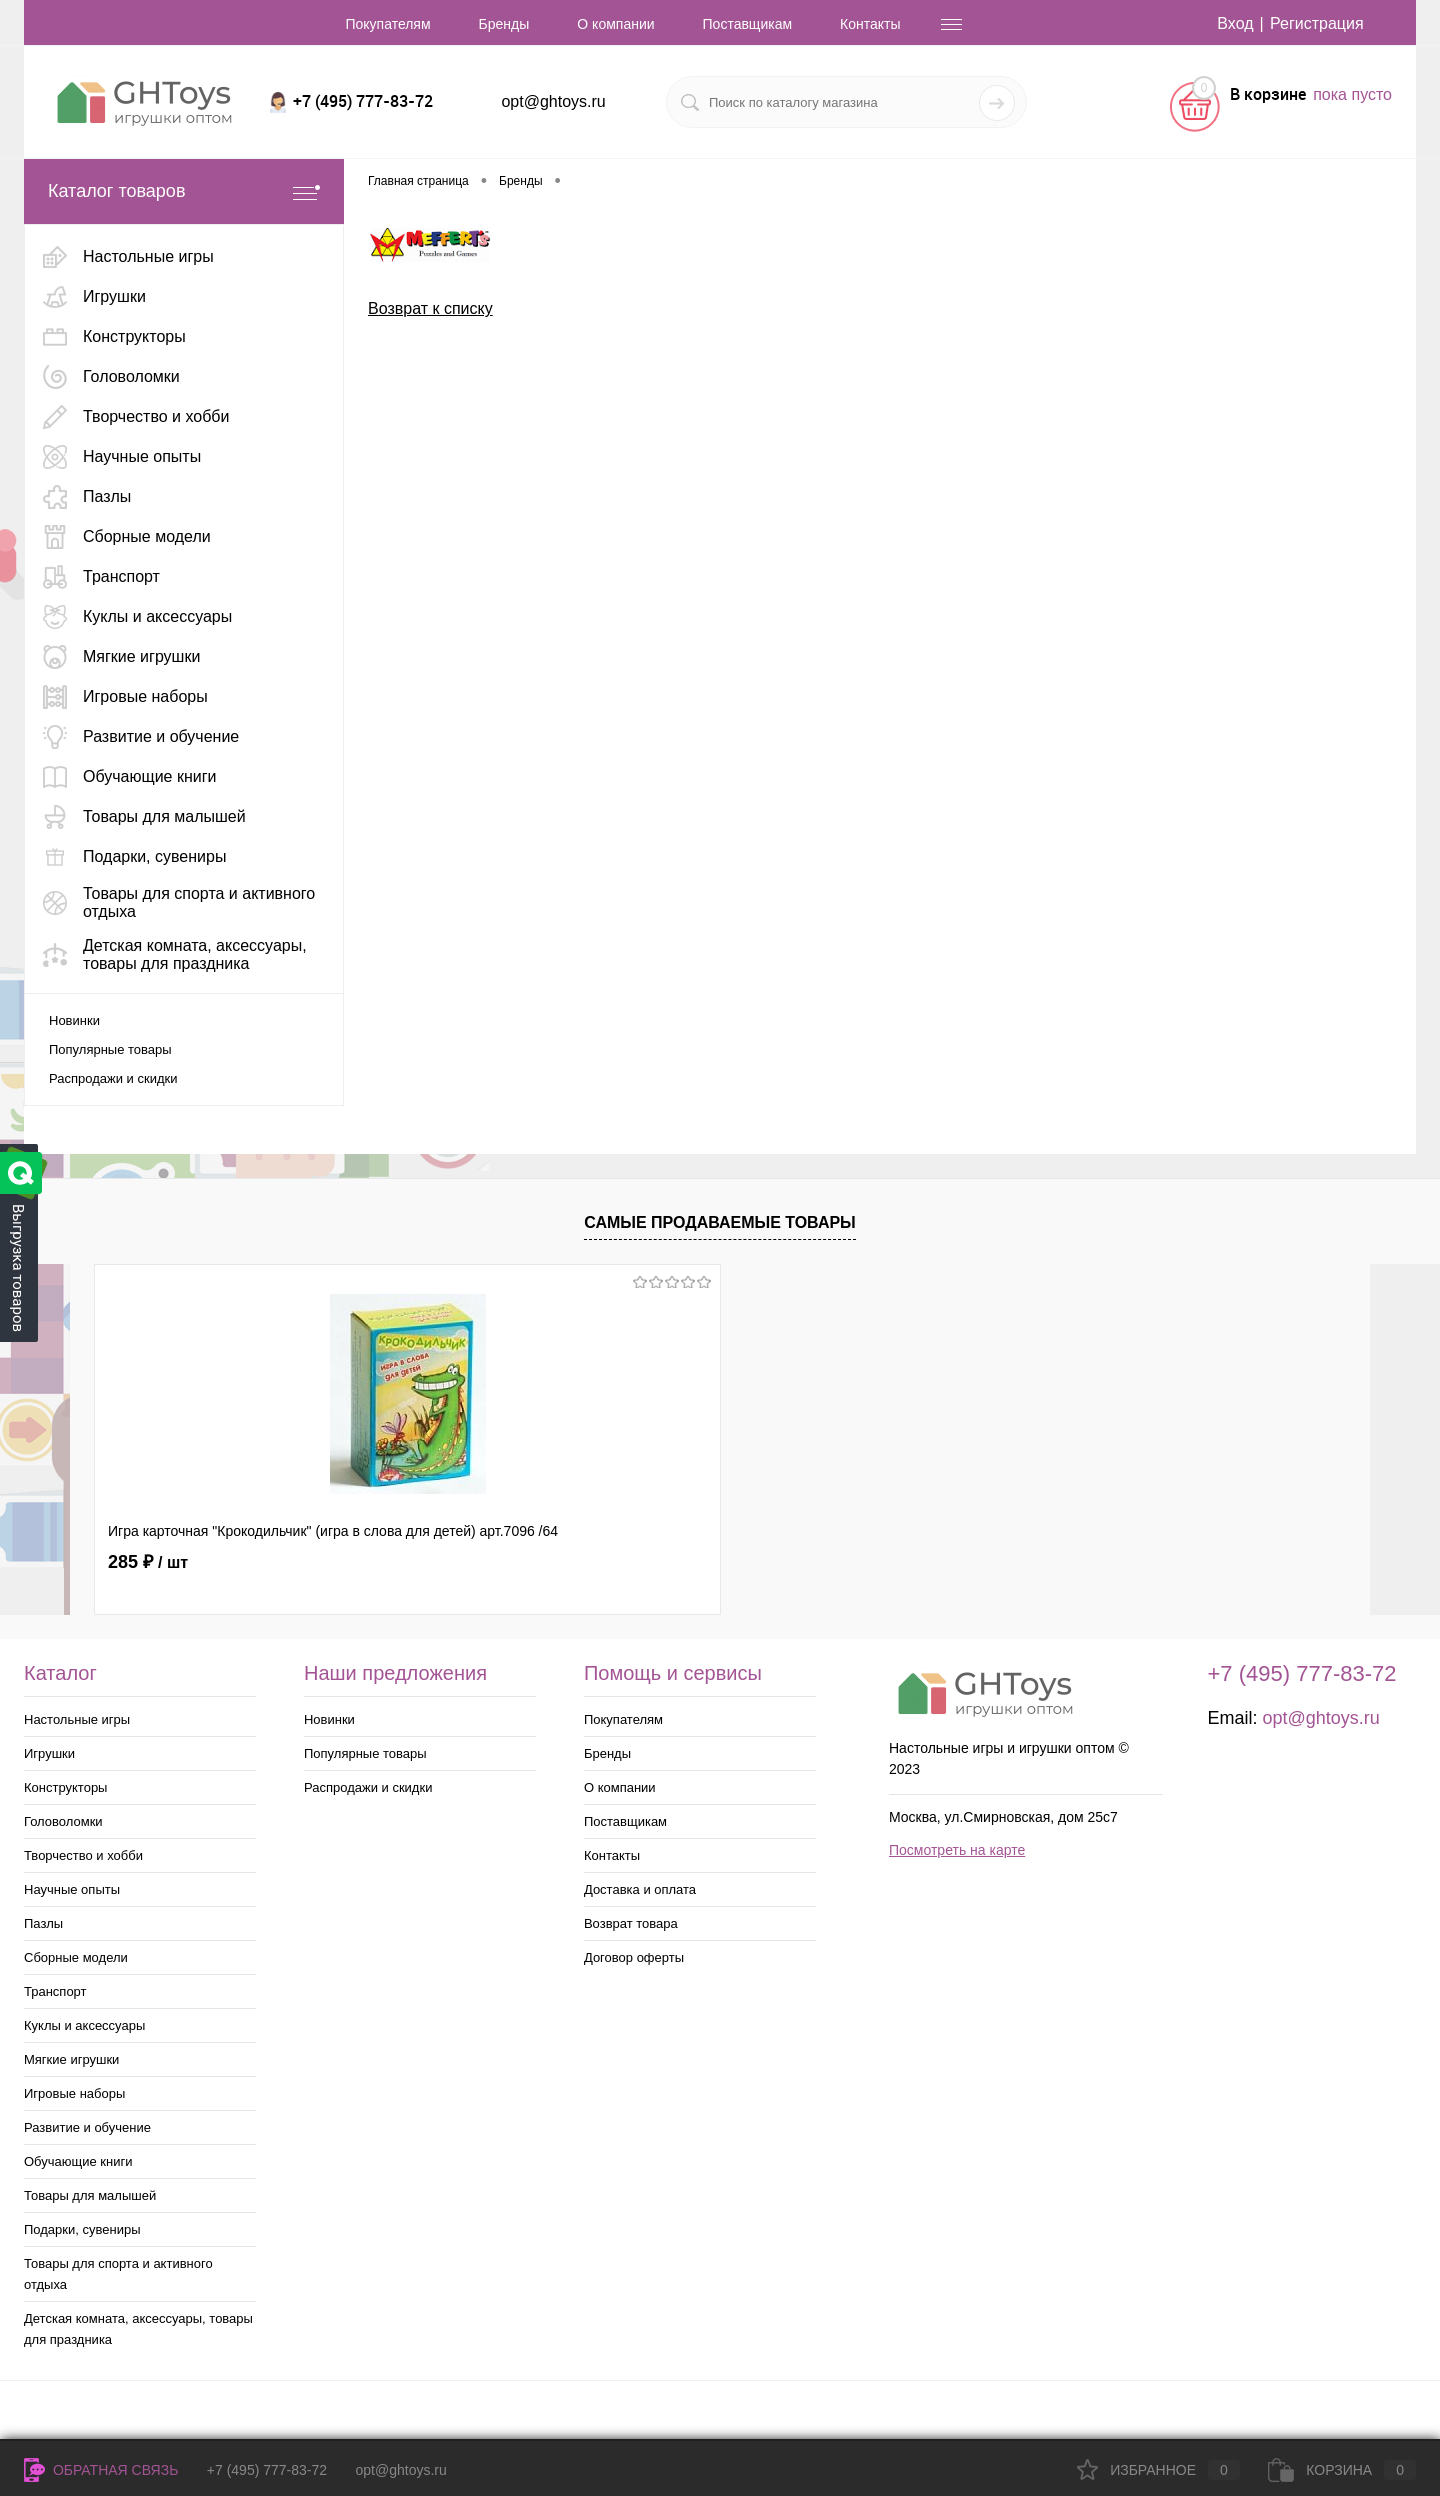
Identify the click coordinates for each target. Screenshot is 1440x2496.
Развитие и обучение (87, 2127)
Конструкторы (65, 1787)
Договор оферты (634, 1957)
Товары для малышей (90, 2195)
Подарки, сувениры (82, 2229)
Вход (1235, 23)
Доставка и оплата (640, 1889)
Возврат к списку (430, 308)
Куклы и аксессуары (84, 2025)
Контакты (870, 24)
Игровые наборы (74, 2093)
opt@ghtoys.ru (553, 101)
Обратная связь (101, 2470)
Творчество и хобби (83, 1855)
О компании (615, 24)
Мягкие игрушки (71, 2059)
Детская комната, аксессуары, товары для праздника (138, 2329)
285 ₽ (148, 1562)
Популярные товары (110, 1049)
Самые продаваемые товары (720, 1222)
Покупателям (387, 24)
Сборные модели (76, 1957)
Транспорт (55, 1991)
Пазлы (43, 1923)
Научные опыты (72, 1889)
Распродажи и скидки (113, 1078)
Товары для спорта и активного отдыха (118, 2274)
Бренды (504, 24)
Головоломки (63, 1821)
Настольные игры (77, 1719)
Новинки (74, 1020)
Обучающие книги (78, 2161)
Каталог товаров (184, 191)
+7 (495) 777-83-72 (267, 2470)
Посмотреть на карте (957, 1850)
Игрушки (49, 1753)
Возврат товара (631, 1923)
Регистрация (1317, 23)
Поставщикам (748, 24)
